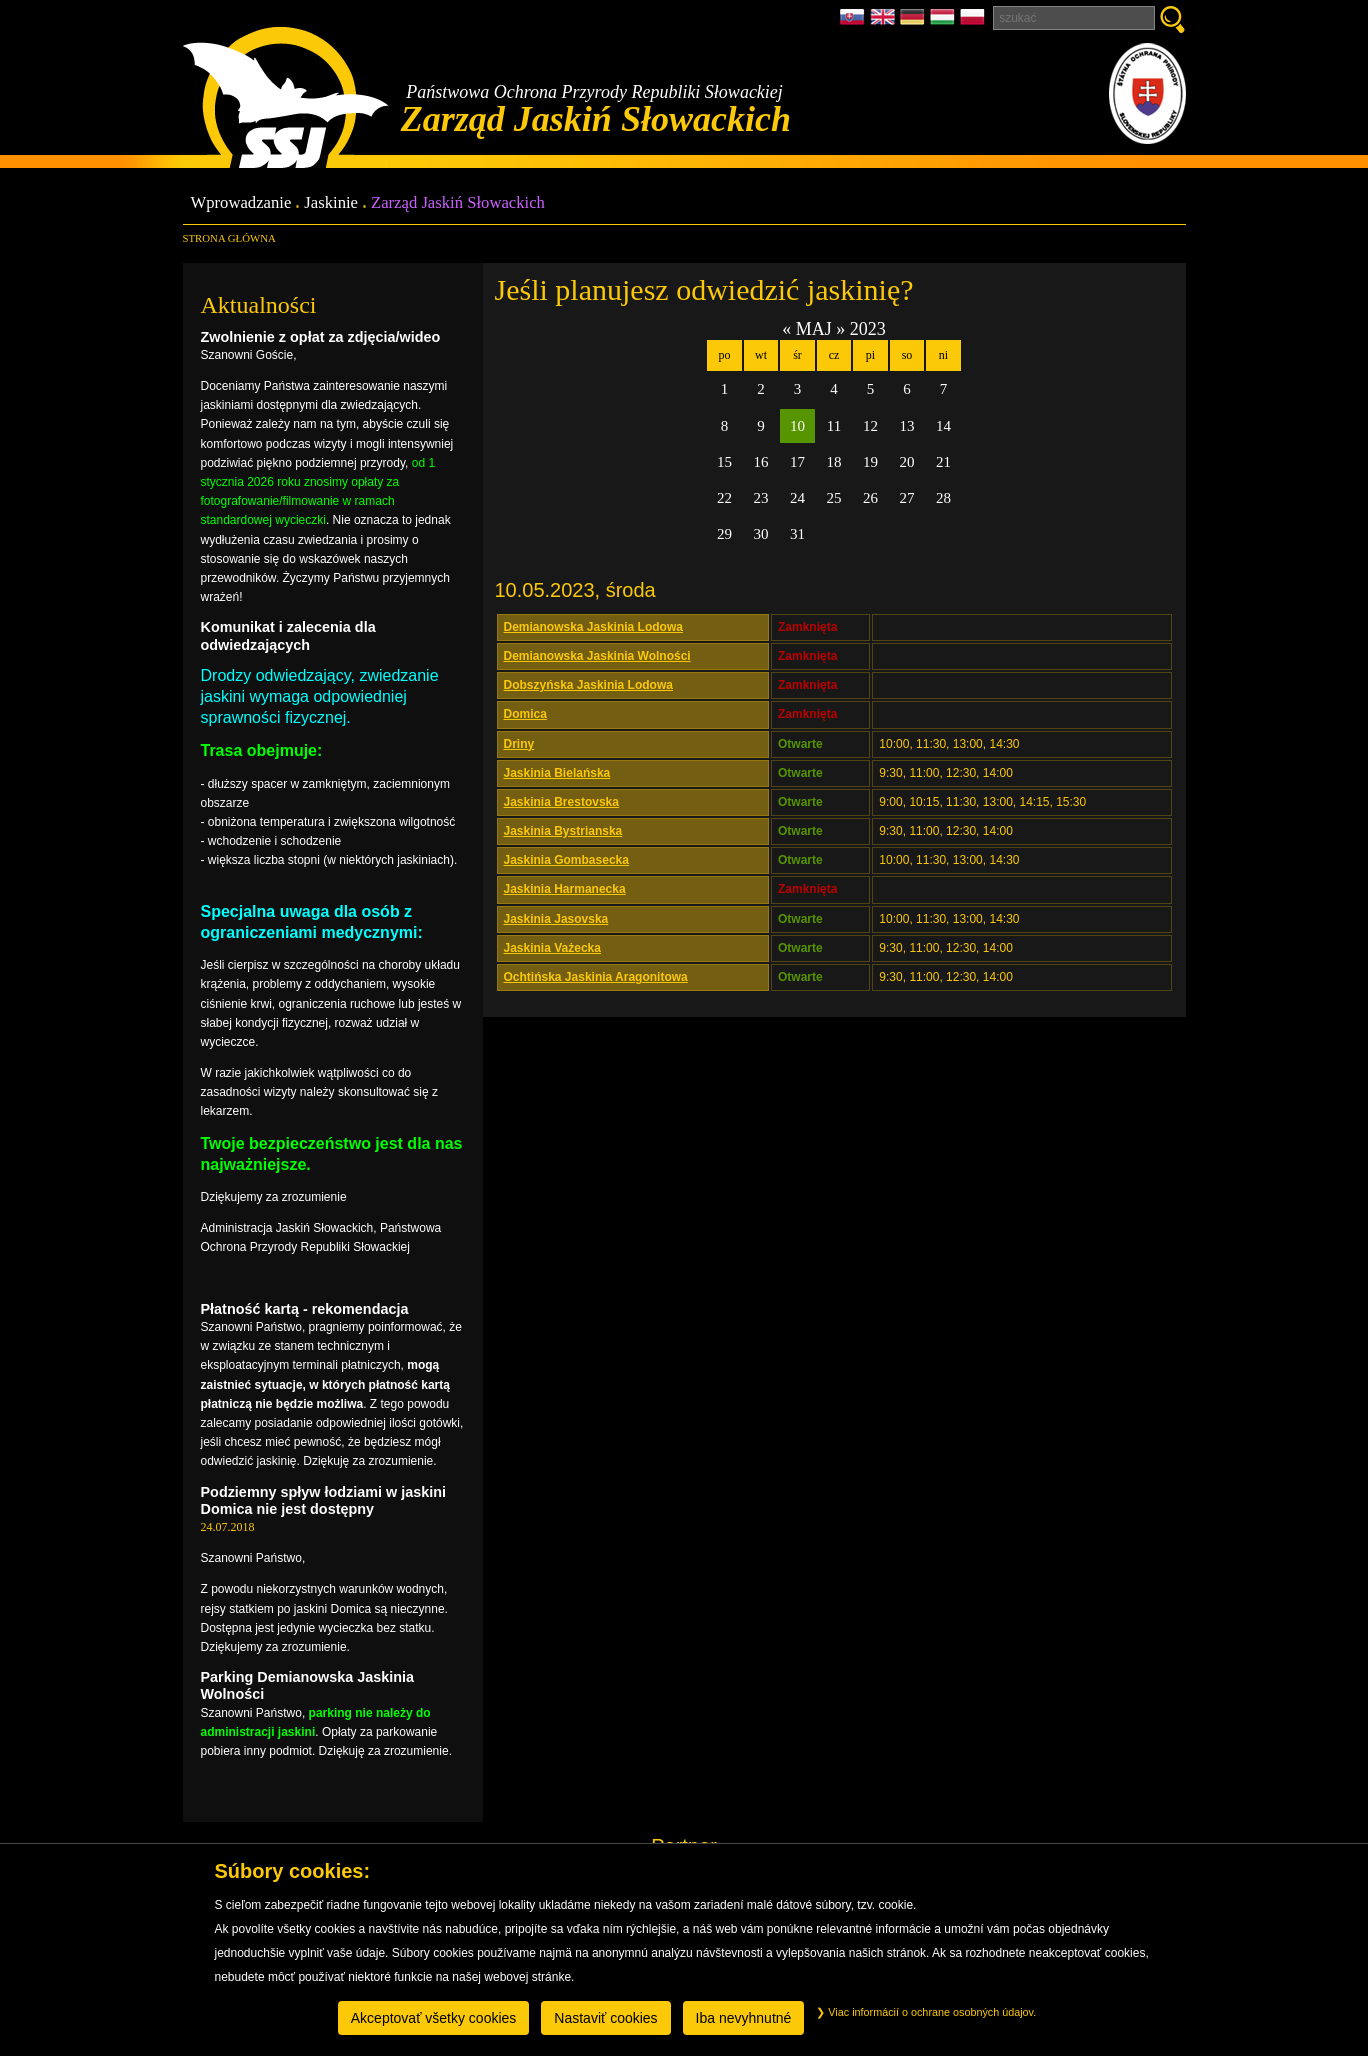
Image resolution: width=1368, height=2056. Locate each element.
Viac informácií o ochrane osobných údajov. (926, 2012)
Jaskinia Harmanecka (565, 889)
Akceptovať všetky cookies (434, 2018)
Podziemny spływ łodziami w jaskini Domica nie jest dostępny (324, 1500)
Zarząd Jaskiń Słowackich (458, 203)
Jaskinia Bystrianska (563, 831)
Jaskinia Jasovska (556, 919)
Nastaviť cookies (605, 2018)
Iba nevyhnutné (744, 2018)
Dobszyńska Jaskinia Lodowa (588, 685)
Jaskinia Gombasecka (566, 860)
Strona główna (229, 238)
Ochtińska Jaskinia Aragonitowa (596, 977)
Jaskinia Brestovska (561, 802)
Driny (519, 744)
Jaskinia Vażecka (552, 948)
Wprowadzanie (241, 203)
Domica (525, 714)
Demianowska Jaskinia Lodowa (593, 627)
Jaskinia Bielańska (557, 773)
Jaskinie (331, 203)
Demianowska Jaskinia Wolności (597, 656)
